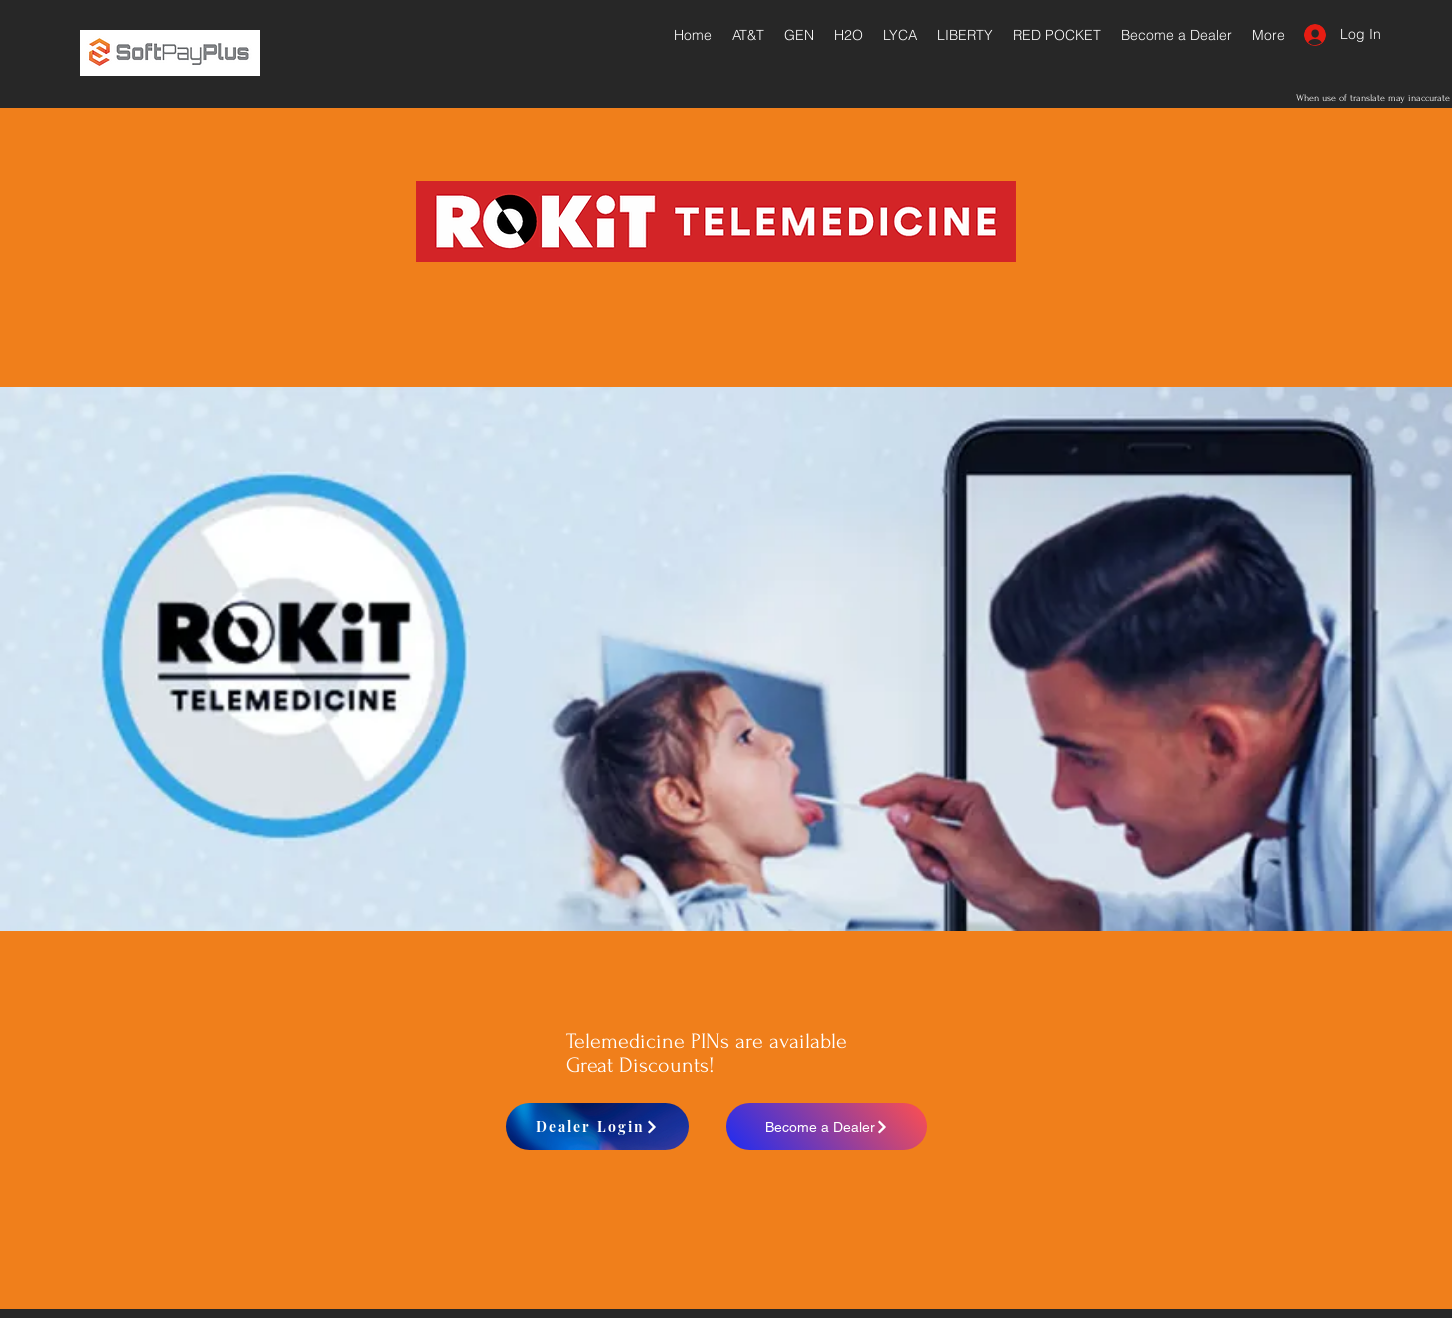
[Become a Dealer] (826, 1126)
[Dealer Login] (597, 1126)
